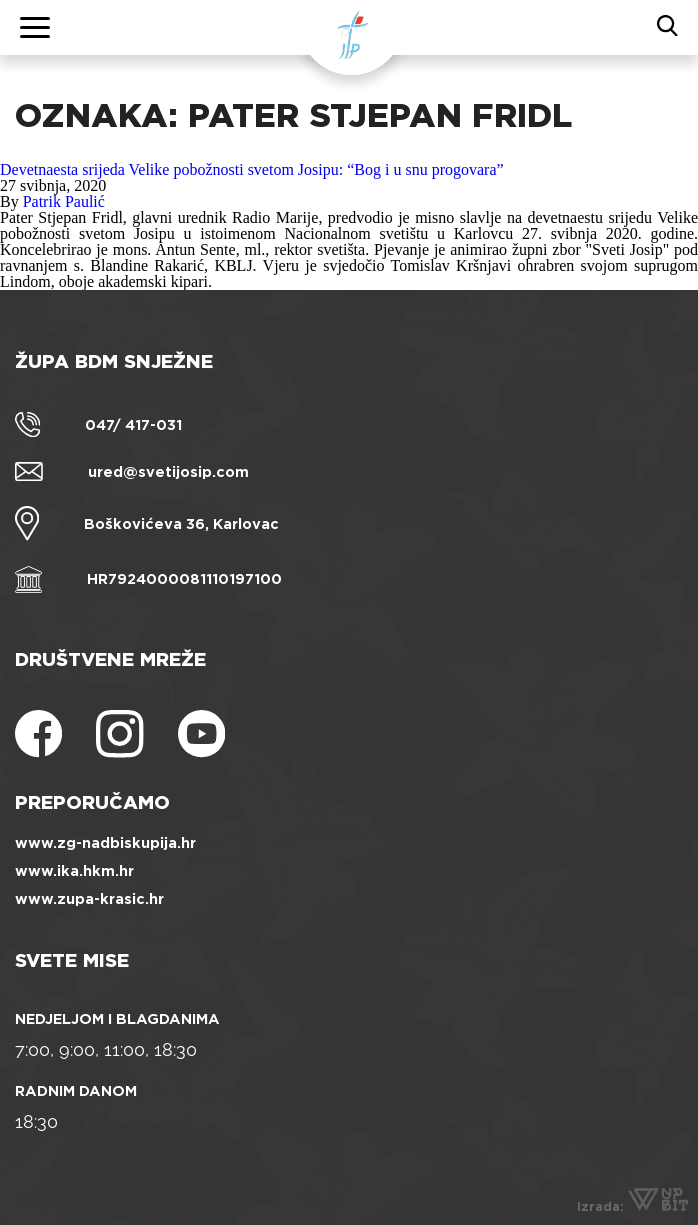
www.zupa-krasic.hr (89, 899)
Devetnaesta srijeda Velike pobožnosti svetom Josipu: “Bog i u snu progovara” (252, 169)
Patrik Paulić (64, 201)
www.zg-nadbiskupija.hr (105, 843)
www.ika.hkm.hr (74, 871)
